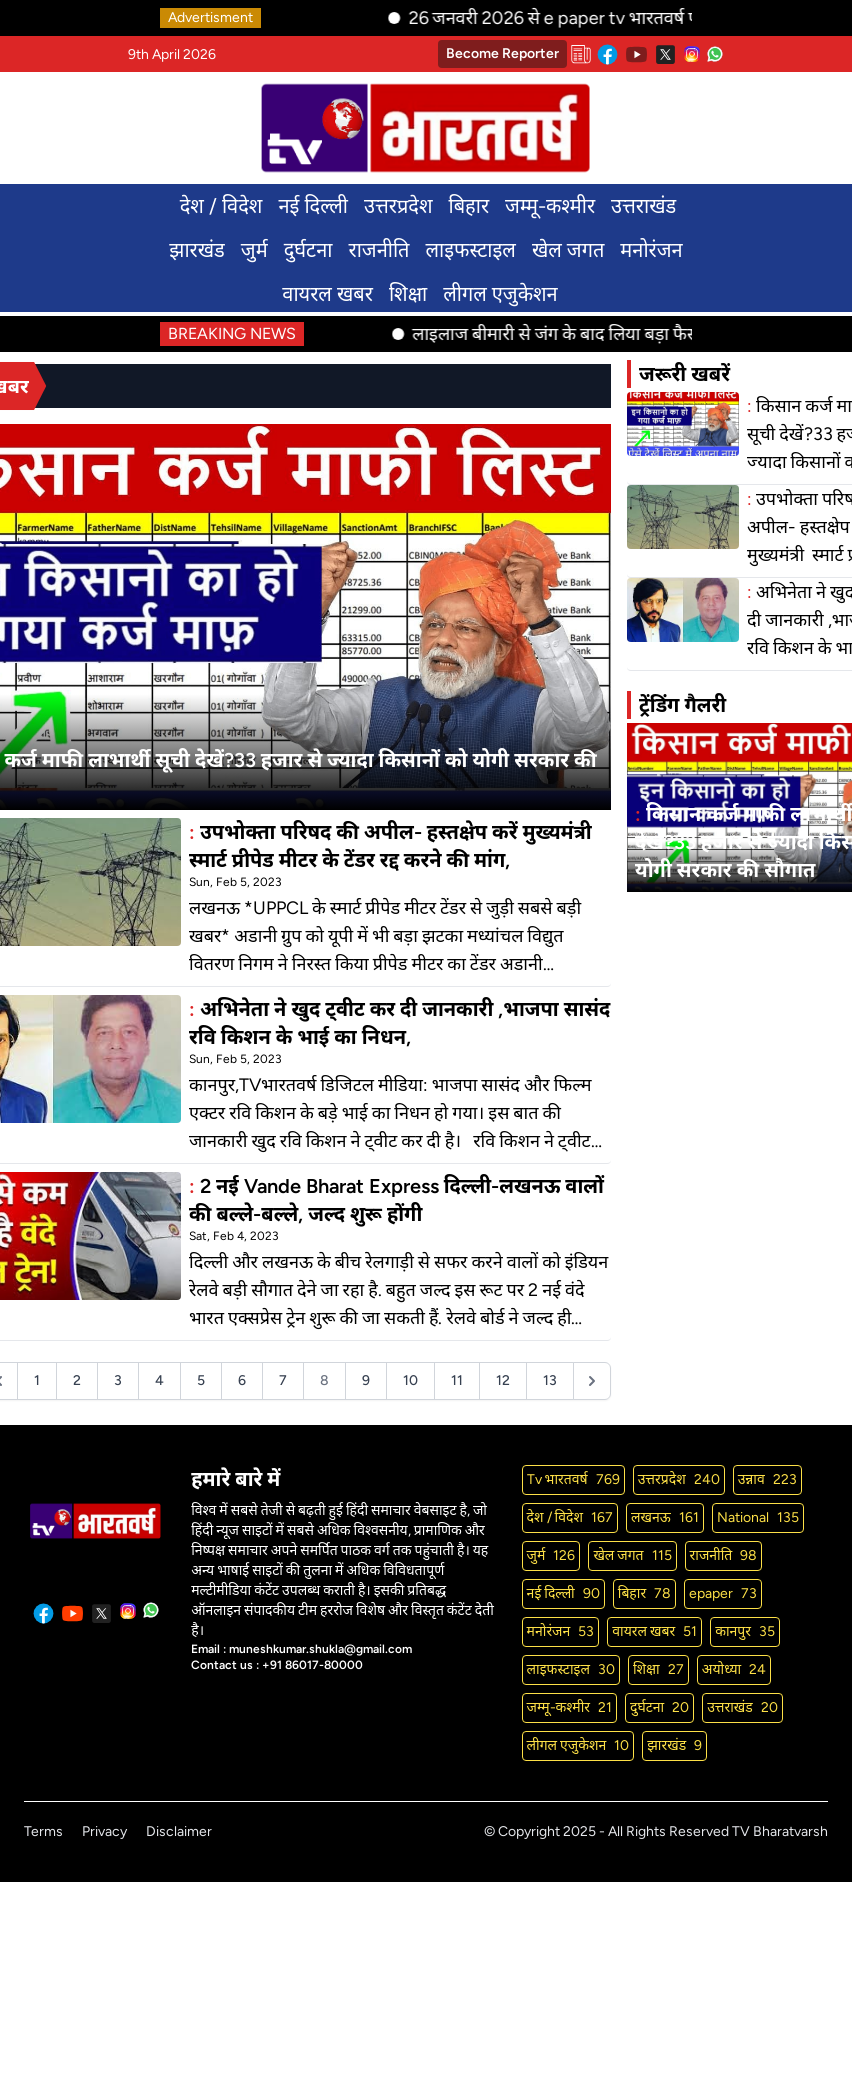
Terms (43, 1831)
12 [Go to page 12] (503, 1380)
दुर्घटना (308, 250)
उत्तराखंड (643, 206)
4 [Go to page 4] (159, 1380)
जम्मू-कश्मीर (550, 206)
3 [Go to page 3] (118, 1380)
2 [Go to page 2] (77, 1380)
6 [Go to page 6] (242, 1380)
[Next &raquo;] (592, 1381)
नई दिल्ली (312, 206)
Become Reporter (502, 53)
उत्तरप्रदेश (398, 206)
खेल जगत (568, 250)
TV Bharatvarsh (780, 1831)
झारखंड (197, 250)
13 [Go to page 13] (550, 1380)
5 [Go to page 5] (201, 1380)
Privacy (104, 1831)
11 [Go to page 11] (457, 1380)
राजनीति (378, 250)
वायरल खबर (327, 294)
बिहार (469, 206)
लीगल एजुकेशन (500, 294)
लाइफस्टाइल (471, 250)
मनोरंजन (651, 250)
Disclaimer (179, 1831)
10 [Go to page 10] (410, 1380)
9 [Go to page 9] (366, 1380)
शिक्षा (408, 294)
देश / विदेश (221, 206)
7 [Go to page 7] (283, 1380)
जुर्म (254, 250)
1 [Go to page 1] (37, 1380)
